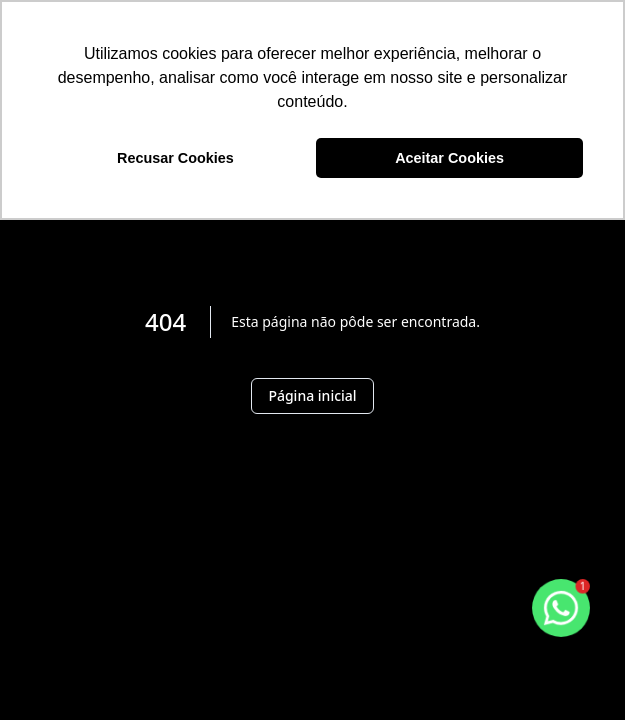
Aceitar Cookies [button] (449, 158)
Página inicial (312, 395)
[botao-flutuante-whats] (561, 608)
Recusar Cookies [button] (175, 158)
